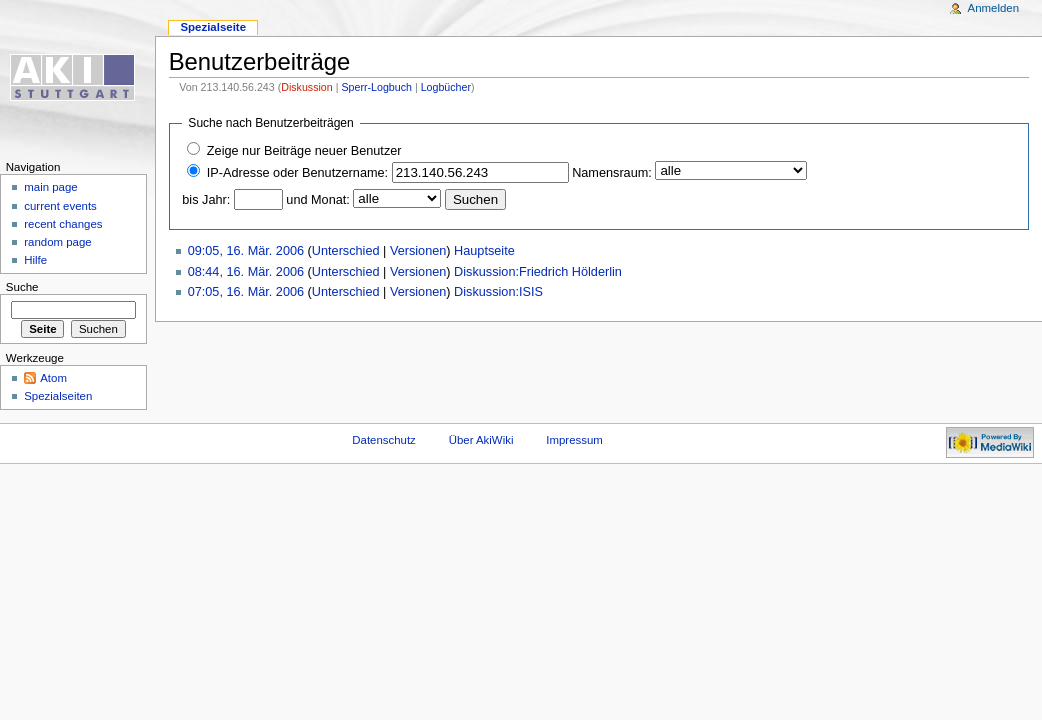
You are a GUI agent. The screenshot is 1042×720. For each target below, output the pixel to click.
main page (51, 187)
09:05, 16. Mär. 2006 (246, 251)
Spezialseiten (58, 396)
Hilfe (35, 260)
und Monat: (317, 200)
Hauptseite (484, 251)
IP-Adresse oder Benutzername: (297, 173)
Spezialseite (213, 27)
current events (60, 206)
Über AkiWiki (481, 440)
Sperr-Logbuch (376, 87)
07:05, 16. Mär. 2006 (246, 292)
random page (58, 242)
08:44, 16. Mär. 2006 (246, 272)
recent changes (63, 224)
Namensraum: (612, 173)
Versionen (418, 251)
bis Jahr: (206, 200)
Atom (53, 378)
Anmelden (994, 8)
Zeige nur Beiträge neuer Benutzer (304, 151)
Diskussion (307, 87)
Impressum (574, 440)
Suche (22, 287)
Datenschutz (384, 440)
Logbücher (446, 87)
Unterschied (346, 251)
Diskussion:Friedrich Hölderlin (538, 272)
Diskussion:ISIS (498, 292)
